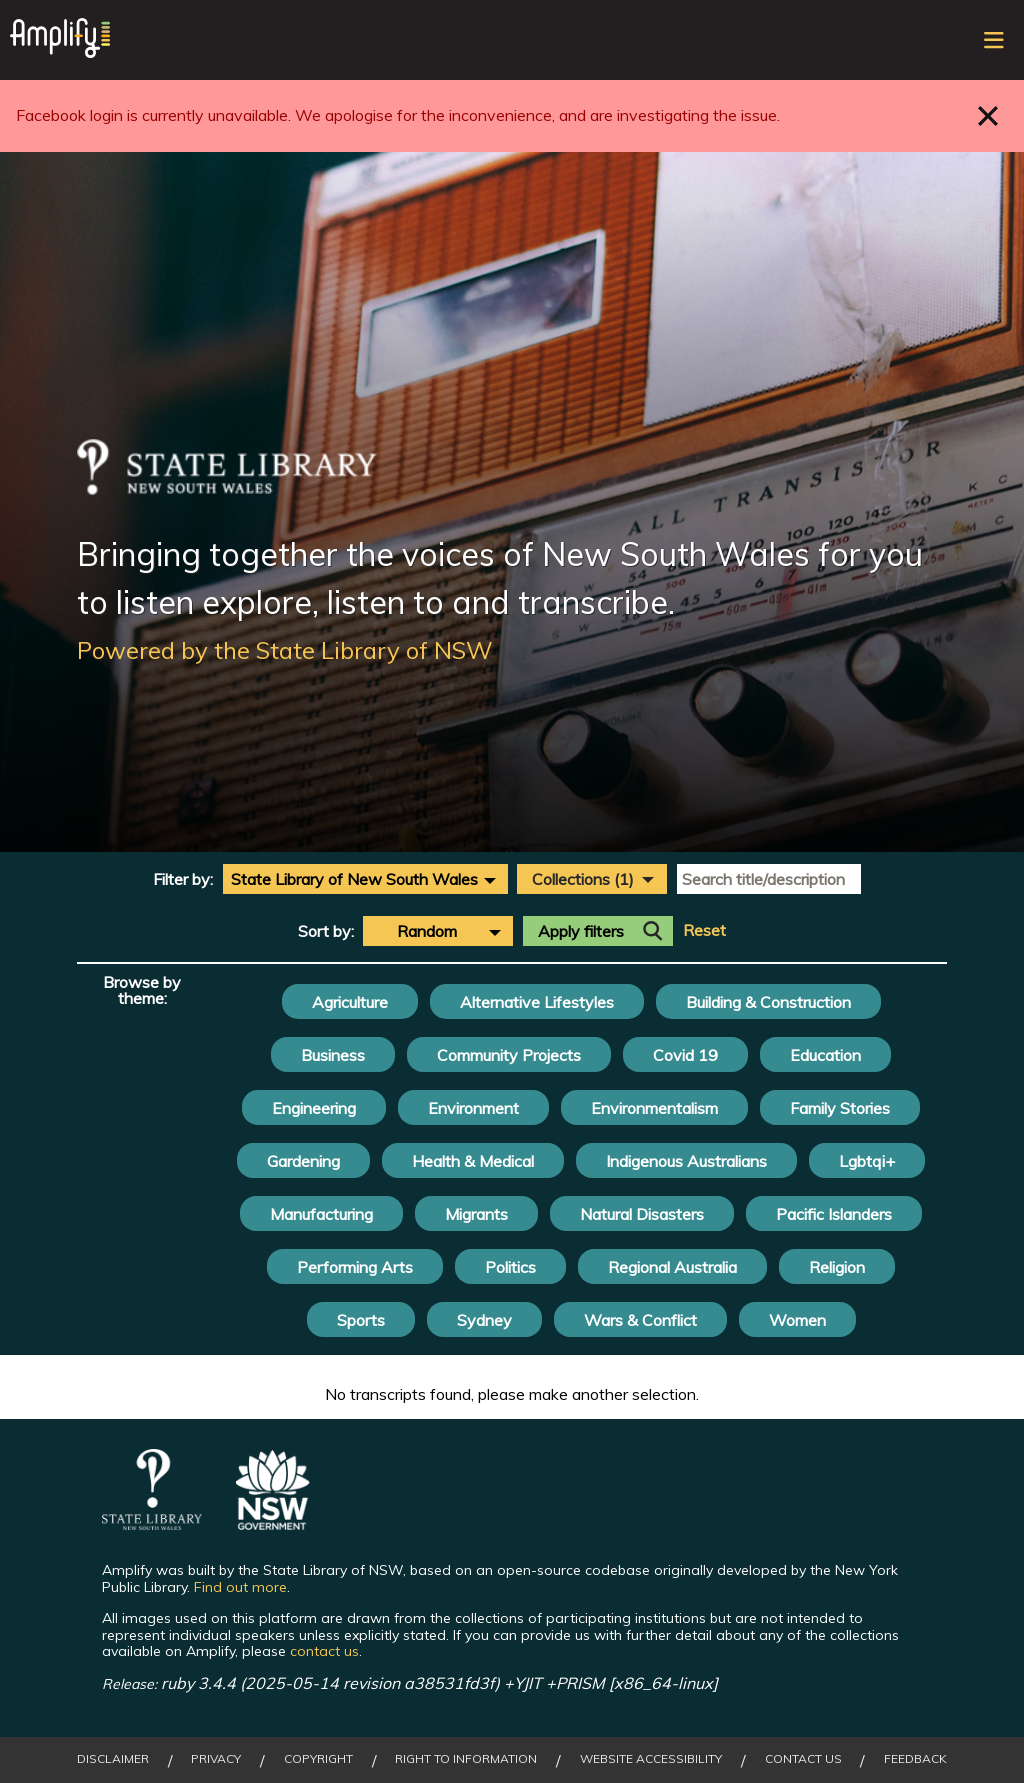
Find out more (240, 1587)
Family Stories (840, 1108)
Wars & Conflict (640, 1320)
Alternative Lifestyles (537, 1002)
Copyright (318, 1759)
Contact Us (803, 1759)
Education (825, 1055)
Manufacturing (321, 1214)
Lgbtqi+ (867, 1161)
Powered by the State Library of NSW (285, 650)
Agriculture (350, 1002)
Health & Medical (473, 1161)
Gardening (303, 1161)
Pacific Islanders (834, 1214)
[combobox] (365, 879)
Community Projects (509, 1055)
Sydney (484, 1320)
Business (333, 1055)
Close (988, 115)
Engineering (314, 1108)
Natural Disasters (642, 1214)
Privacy (216, 1759)
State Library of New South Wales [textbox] (354, 879)
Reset (704, 930)
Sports (361, 1320)
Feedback (915, 1759)
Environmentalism (654, 1108)
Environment (473, 1108)
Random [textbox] (427, 931)
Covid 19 (685, 1055)
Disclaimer (113, 1759)
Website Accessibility (651, 1759)
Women (797, 1320)
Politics (510, 1267)
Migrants (476, 1214)
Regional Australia (672, 1267)
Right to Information (466, 1759)
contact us (324, 1651)
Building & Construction (768, 1002)
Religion (837, 1267)
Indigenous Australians (686, 1161)
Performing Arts (355, 1267)
